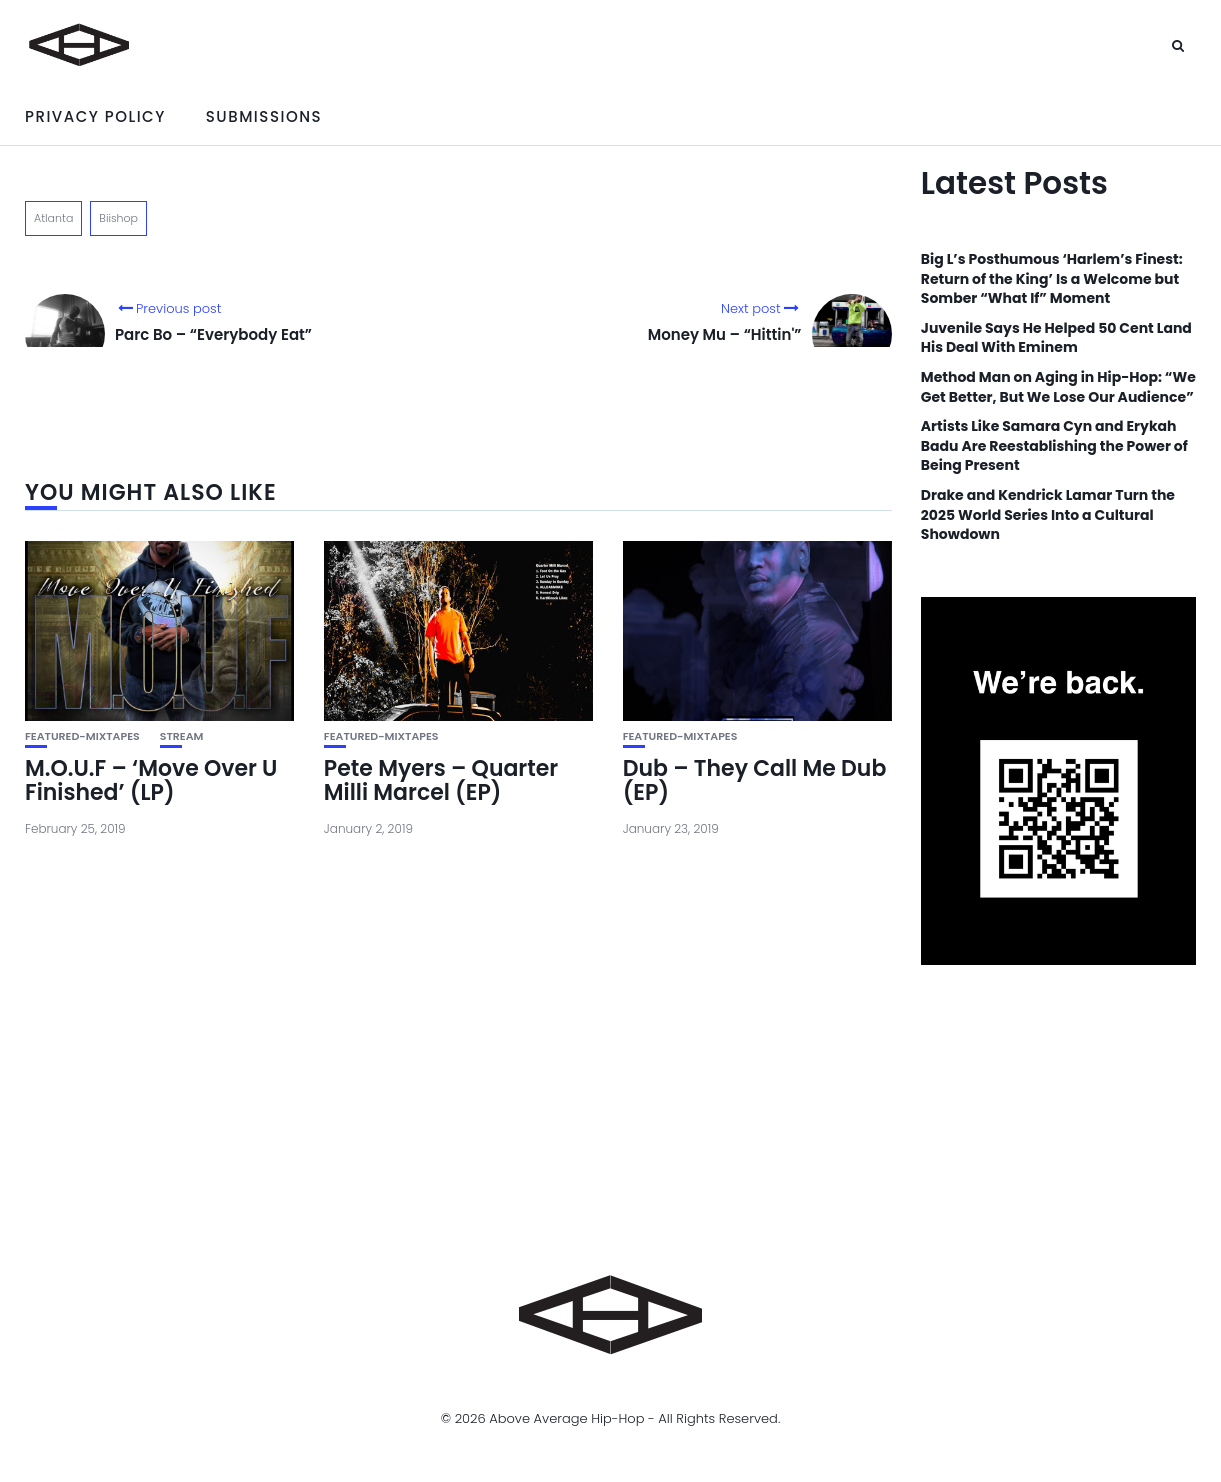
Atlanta (53, 218)
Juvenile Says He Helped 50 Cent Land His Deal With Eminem (1056, 338)
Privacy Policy (95, 116)
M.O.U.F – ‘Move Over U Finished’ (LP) (151, 780)
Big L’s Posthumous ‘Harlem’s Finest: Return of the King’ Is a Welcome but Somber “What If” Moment (1052, 279)
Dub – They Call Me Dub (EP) (755, 780)
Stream (182, 736)
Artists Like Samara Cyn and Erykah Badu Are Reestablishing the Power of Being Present (1054, 446)
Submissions (264, 116)
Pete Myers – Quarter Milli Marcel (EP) (441, 780)
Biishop (118, 218)
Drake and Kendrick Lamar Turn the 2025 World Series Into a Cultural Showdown (1048, 515)
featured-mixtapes (82, 736)
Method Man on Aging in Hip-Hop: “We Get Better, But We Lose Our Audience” (1058, 387)
